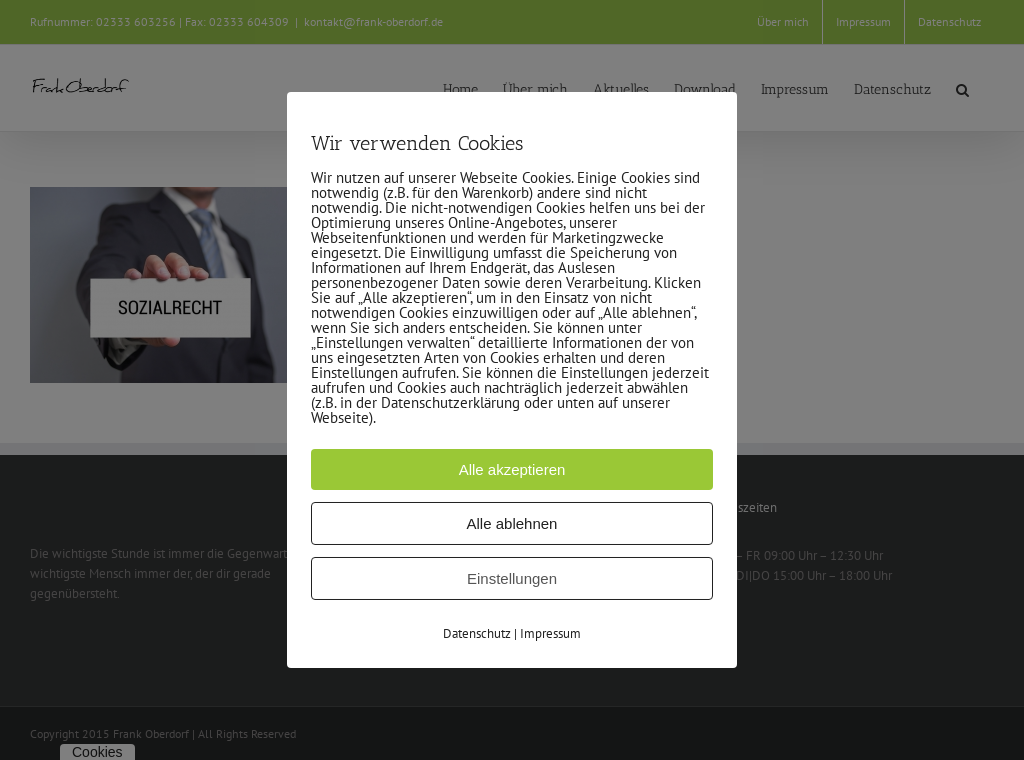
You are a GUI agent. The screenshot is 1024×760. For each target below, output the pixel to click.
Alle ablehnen (512, 523)
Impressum (550, 633)
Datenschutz (477, 633)
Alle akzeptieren (512, 469)
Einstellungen (512, 578)
